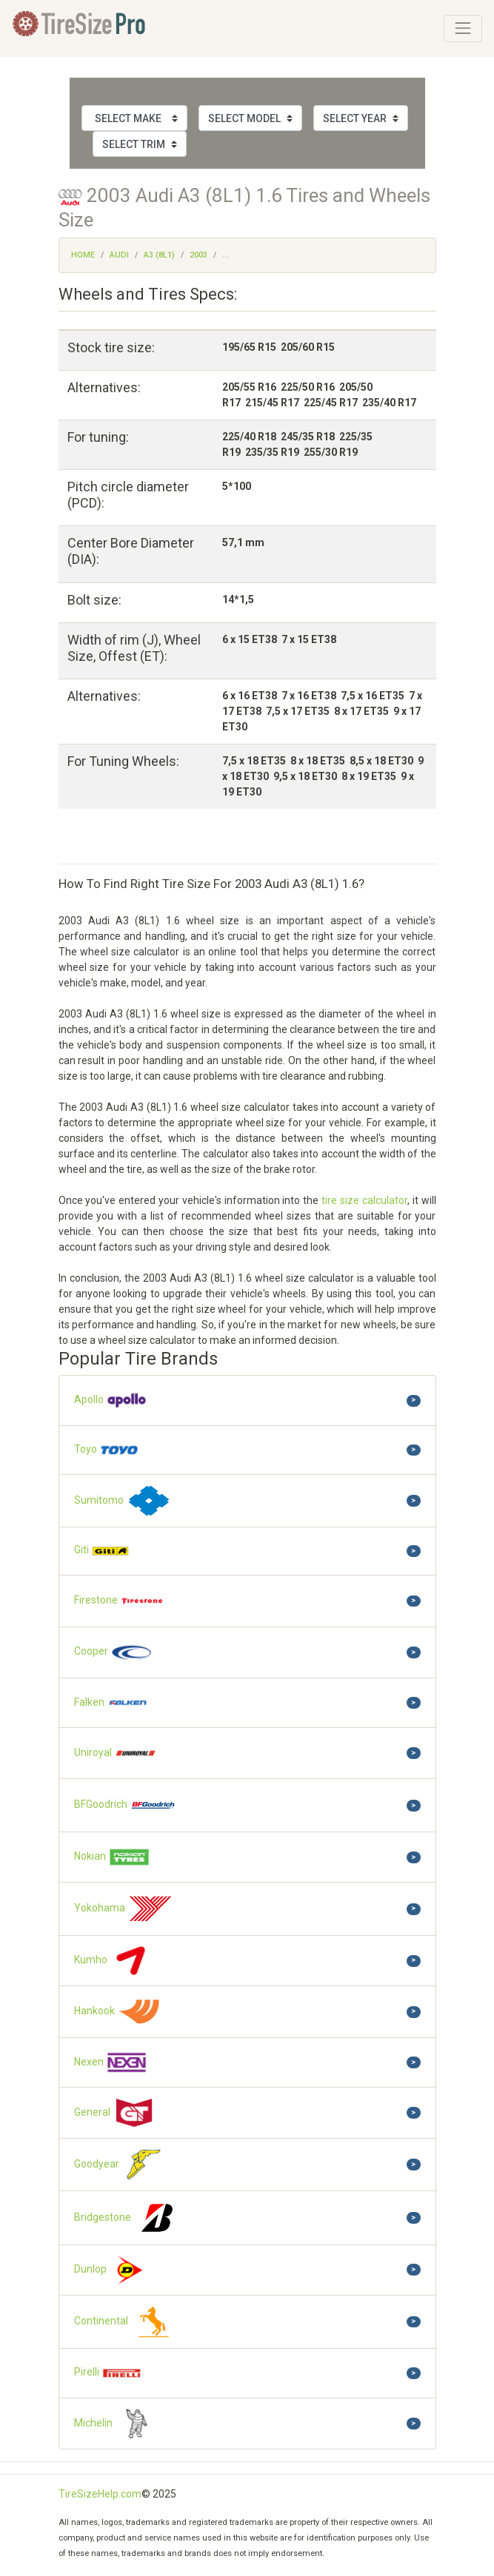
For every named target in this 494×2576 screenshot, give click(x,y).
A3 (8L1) (159, 255)
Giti (102, 1550)
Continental (125, 2321)
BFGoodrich (125, 1805)
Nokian (112, 1857)
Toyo (107, 1450)
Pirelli (108, 2373)
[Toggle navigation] (463, 28)
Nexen (111, 2062)
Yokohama (123, 1908)
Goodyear (120, 2165)
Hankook (117, 2011)
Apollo (111, 1400)
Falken (111, 1703)
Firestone (119, 1601)
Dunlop (112, 2270)
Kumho (113, 1961)
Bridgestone (127, 2218)
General (115, 2112)
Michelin (116, 2423)
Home (83, 255)
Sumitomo (123, 1501)
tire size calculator (364, 1200)
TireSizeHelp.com (100, 2494)
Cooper (113, 1652)
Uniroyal (116, 1753)
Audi (119, 255)
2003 (198, 255)
